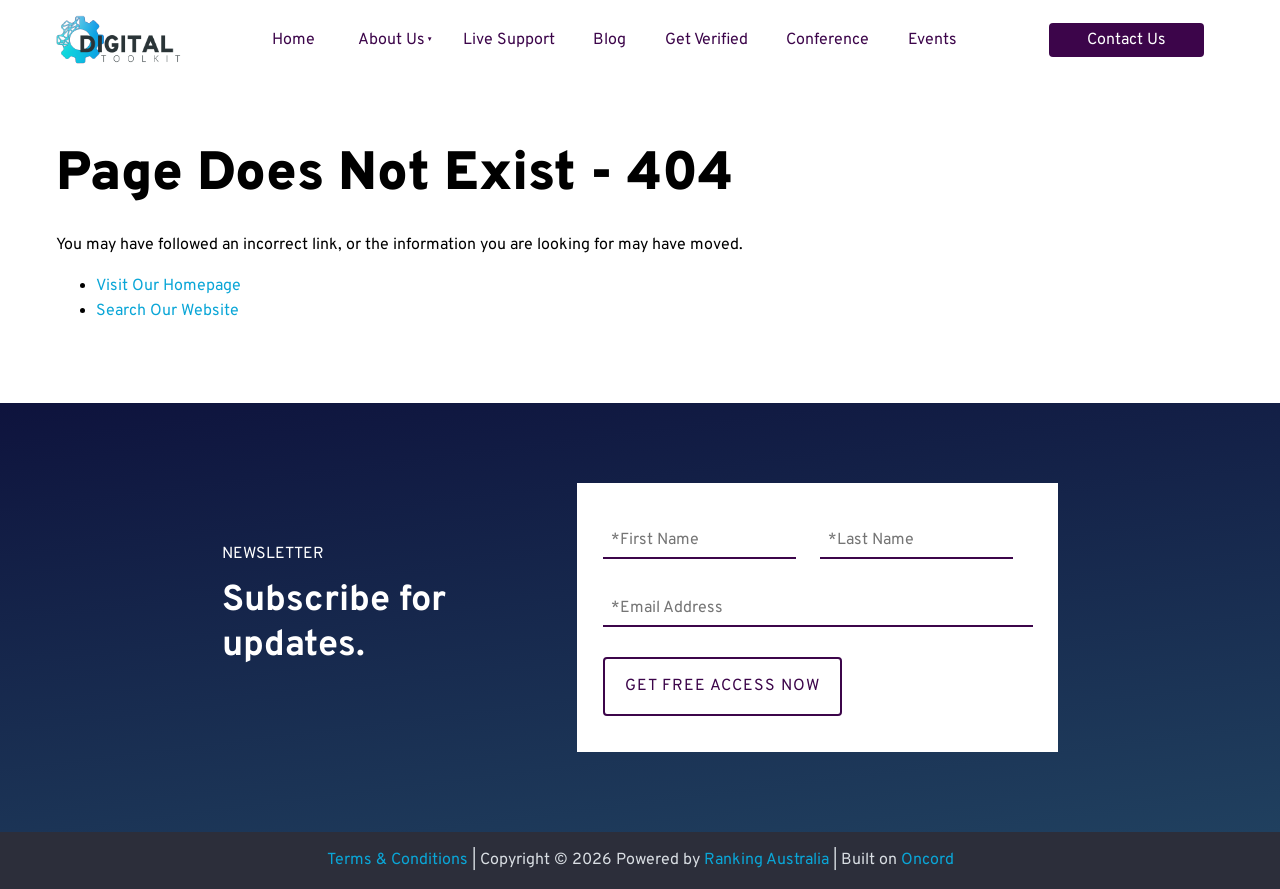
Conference (827, 40)
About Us (391, 40)
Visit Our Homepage (168, 286)
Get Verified (706, 40)
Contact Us (1088, 35)
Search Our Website (167, 311)
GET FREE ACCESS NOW (722, 686)
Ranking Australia (766, 860)
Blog (609, 40)
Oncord (927, 860)
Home (293, 40)
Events (932, 40)
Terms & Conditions (397, 860)
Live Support (509, 40)
